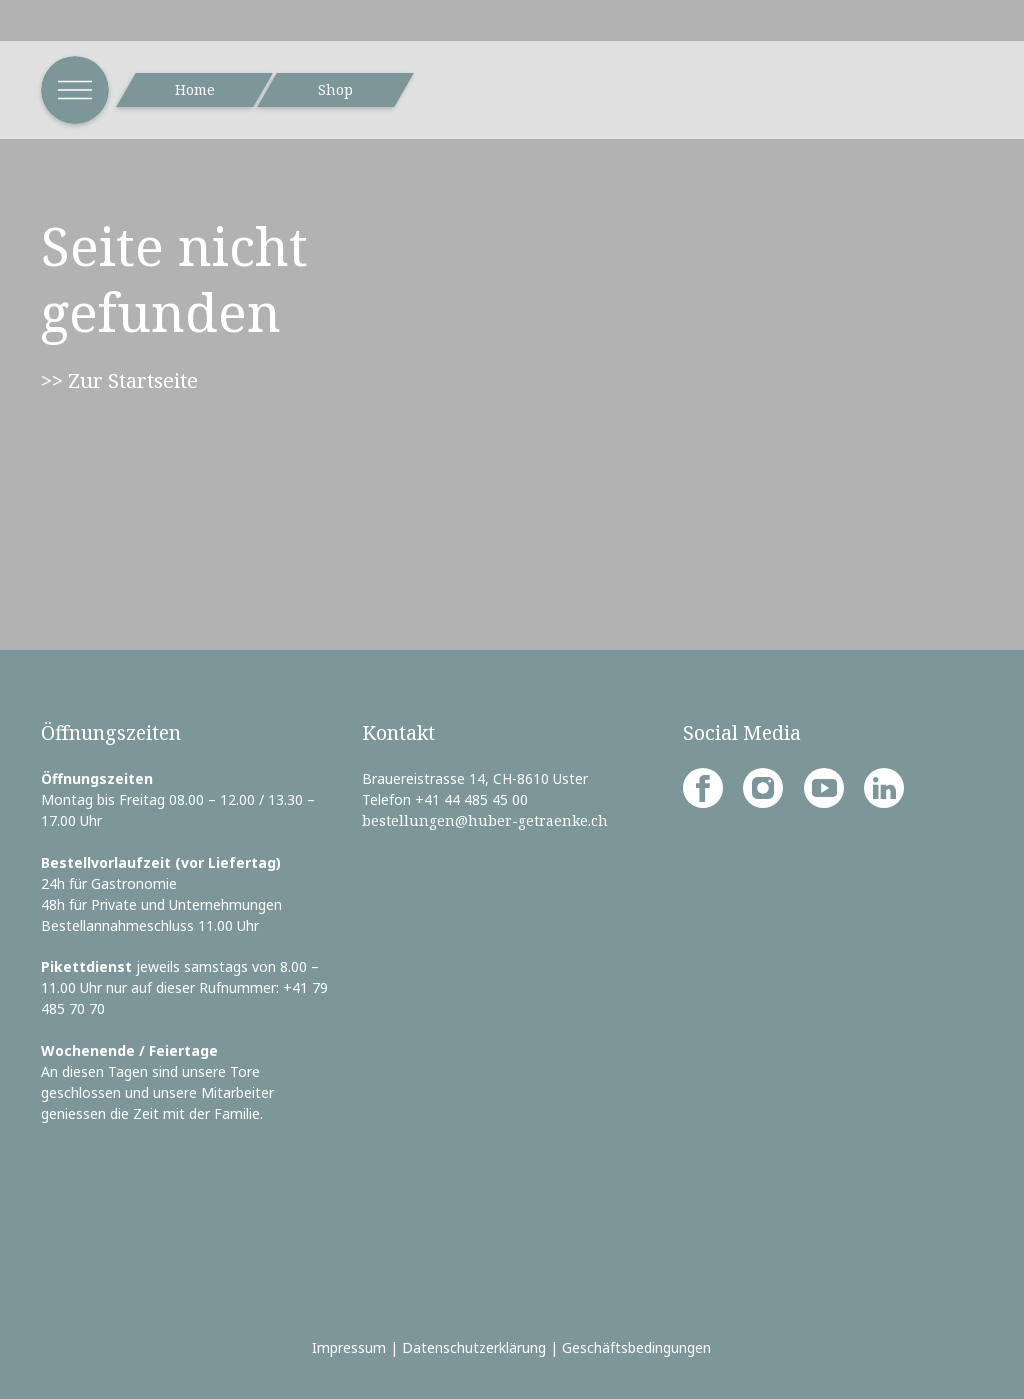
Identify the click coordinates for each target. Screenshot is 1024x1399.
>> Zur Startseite (119, 380)
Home (195, 89)
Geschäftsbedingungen (636, 1347)
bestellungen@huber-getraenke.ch (485, 820)
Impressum (349, 1347)
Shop (335, 89)
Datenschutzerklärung (474, 1347)
